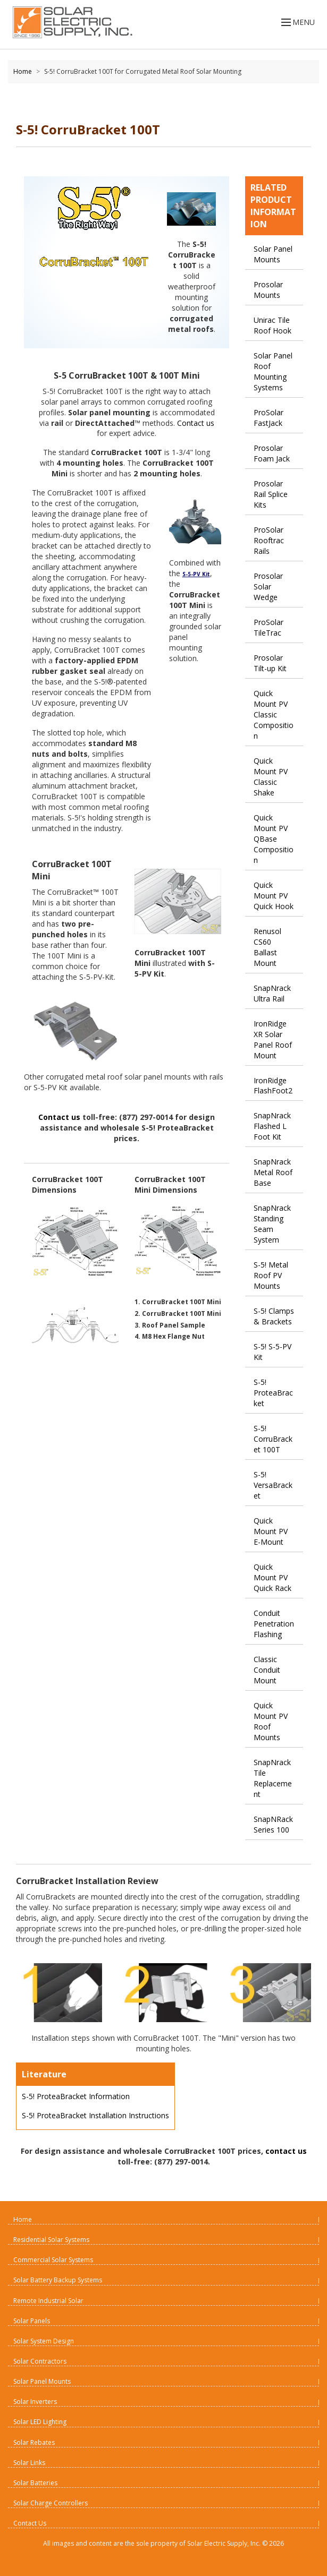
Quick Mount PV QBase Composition (274, 838)
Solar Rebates (34, 2442)
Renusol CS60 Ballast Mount (267, 947)
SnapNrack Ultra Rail (272, 993)
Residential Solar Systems (51, 2239)
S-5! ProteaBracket (273, 1392)
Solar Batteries (35, 2482)
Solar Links (29, 2462)
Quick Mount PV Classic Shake (271, 777)
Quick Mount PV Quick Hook (274, 895)
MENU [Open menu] (297, 22)
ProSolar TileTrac (268, 627)
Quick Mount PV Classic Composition (274, 714)
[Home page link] (70, 22)
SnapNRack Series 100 (273, 1824)
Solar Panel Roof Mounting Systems (273, 371)
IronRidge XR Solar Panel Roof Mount (273, 1039)
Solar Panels (31, 2320)
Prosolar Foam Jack (272, 453)
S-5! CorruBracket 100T (273, 1438)
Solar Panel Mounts (273, 254)
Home (22, 71)
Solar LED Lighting (39, 2421)
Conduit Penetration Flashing (274, 1623)
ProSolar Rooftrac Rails (269, 540)
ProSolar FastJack (268, 417)
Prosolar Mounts (268, 289)
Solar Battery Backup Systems (57, 2279)
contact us (286, 2151)
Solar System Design (43, 2341)
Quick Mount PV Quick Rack (272, 1577)
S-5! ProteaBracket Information (76, 2096)
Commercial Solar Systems (53, 2259)
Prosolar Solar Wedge (268, 586)
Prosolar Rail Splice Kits (271, 494)
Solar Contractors (39, 2361)
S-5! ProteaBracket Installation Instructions (95, 2115)
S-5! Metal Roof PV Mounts (271, 1275)
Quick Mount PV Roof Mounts (271, 1721)
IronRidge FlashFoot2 (273, 1085)
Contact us (195, 423)
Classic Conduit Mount (267, 1669)
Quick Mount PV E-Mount (271, 1531)
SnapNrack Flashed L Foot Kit (272, 1126)
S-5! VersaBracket (273, 1485)
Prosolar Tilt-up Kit (270, 663)
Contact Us (29, 2523)
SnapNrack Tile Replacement (273, 1778)
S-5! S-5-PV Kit (272, 1351)
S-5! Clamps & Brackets (274, 1316)
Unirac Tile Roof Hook (272, 325)
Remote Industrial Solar (48, 2300)
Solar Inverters (35, 2401)
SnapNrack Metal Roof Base (273, 1172)
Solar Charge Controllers (50, 2502)
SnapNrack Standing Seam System (272, 1224)
